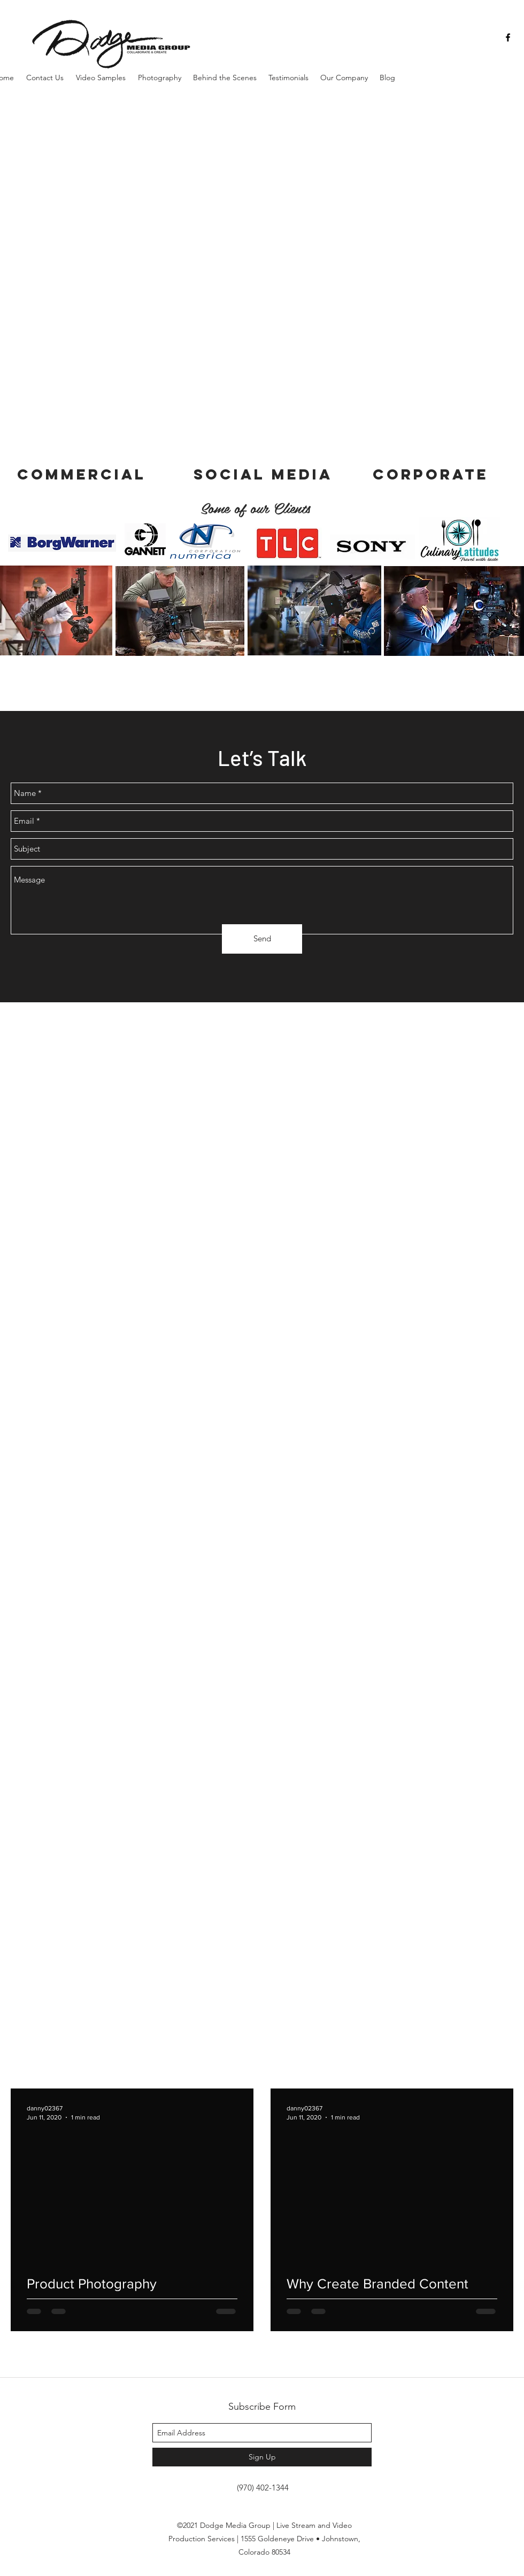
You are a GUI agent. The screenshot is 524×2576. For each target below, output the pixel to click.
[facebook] (508, 37)
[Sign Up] (262, 2457)
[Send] (262, 939)
